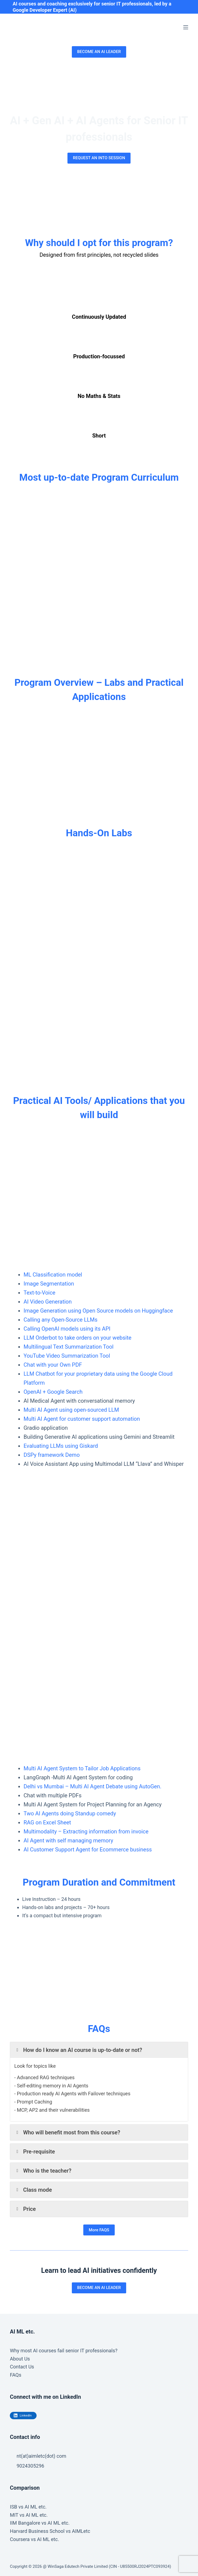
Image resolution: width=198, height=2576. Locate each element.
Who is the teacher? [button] (42, 2171)
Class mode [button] (33, 2190)
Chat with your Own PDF (52, 1364)
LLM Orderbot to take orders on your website (77, 1337)
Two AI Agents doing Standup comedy (69, 1813)
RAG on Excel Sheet (47, 1822)
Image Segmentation (48, 1283)
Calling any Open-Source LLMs (60, 1319)
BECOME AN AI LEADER (99, 51)
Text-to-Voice (39, 1292)
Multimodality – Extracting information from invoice (85, 1831)
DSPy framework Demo (51, 1455)
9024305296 (30, 2466)
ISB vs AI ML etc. (28, 2507)
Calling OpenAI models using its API (66, 1328)
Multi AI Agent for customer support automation (81, 1419)
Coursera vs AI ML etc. (34, 2539)
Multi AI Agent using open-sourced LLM (71, 1410)
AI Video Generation (47, 1301)
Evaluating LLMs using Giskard (60, 1446)
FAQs (15, 2375)
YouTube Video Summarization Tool (66, 1355)
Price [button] (25, 2209)
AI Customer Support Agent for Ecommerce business (87, 1849)
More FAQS (99, 2230)
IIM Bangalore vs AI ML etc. (39, 2523)
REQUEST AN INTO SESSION (99, 157)
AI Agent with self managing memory (68, 1840)
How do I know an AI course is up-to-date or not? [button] (78, 2050)
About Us (20, 2359)
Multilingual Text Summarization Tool (68, 1346)
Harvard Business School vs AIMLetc (50, 2531)
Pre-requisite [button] (34, 2151)
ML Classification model (52, 1274)
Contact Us (22, 2367)
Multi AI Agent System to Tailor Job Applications (81, 1768)
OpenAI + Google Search (52, 1392)
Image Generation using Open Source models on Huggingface (98, 1310)
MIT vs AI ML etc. (29, 2515)
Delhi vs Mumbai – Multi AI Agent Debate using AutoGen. (92, 1786)
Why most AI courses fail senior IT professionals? (63, 2350)
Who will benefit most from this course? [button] (67, 2132)
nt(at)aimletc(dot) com (41, 2456)
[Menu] (185, 27)
